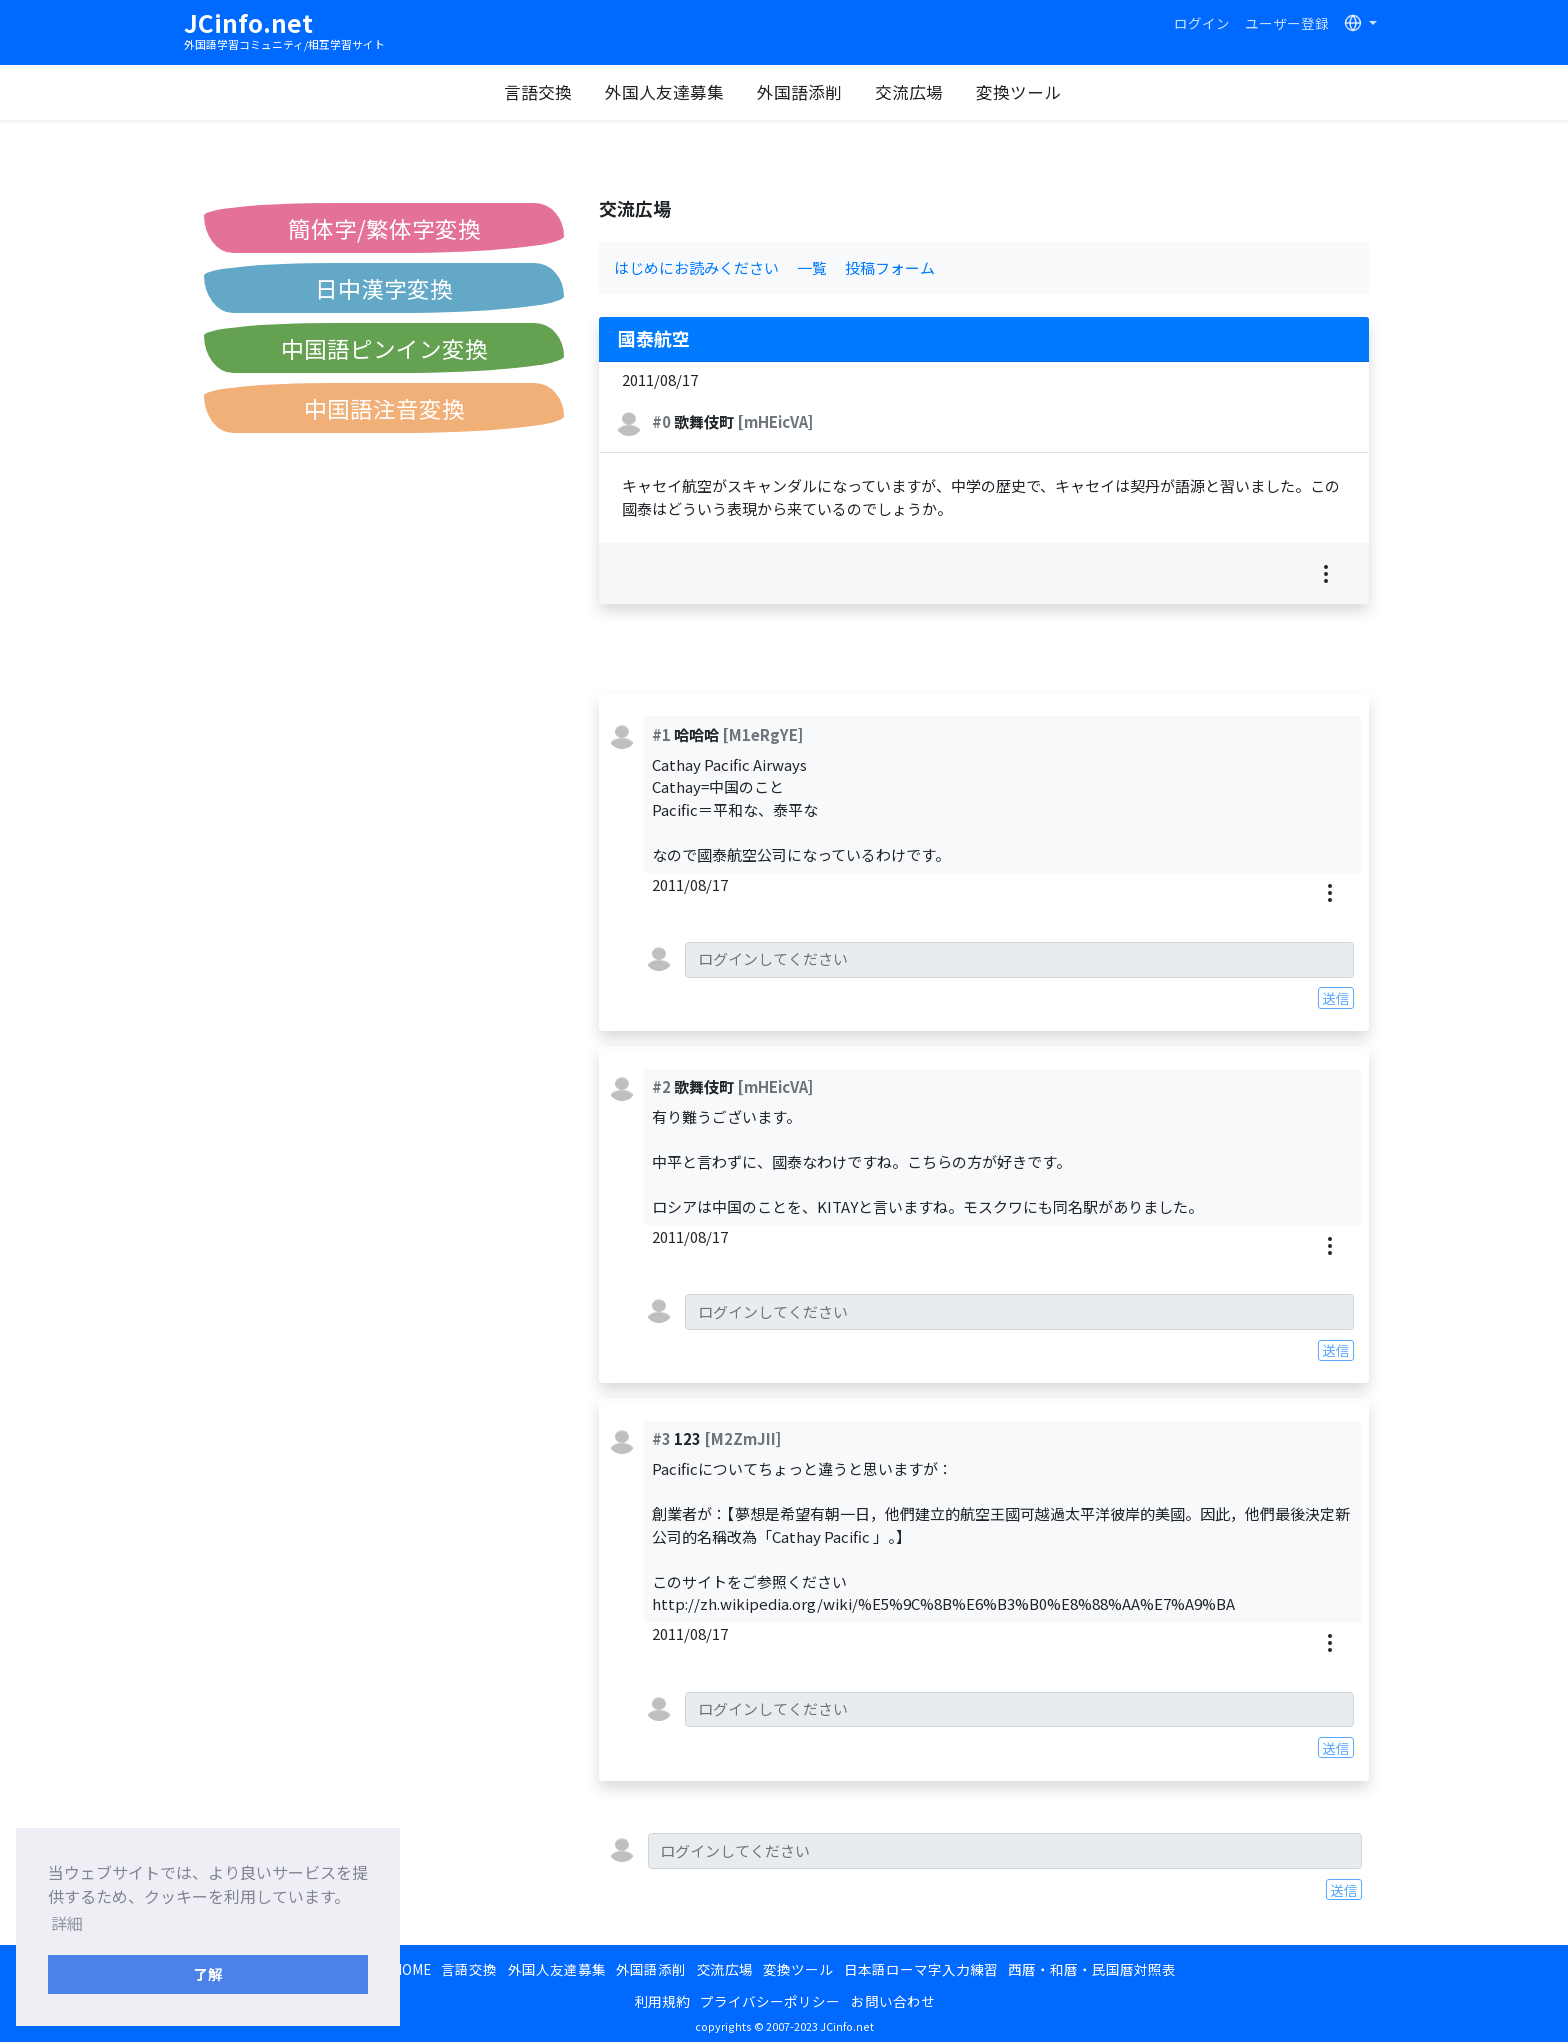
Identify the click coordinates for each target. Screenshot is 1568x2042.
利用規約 (662, 2001)
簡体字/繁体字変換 (384, 228)
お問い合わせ (893, 2001)
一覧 (812, 267)
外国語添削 (799, 92)
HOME (411, 1969)
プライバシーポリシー (770, 2001)
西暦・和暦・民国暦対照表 (1092, 1969)
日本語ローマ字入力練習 (921, 1969)
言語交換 (538, 92)
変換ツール (1018, 92)
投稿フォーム (890, 267)
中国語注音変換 (384, 408)
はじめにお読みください (696, 267)
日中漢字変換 (384, 288)
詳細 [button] (67, 1923)
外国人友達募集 (664, 92)
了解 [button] (208, 1973)
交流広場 (909, 92)
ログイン (1202, 23)
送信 (1336, 998)
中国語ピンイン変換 (384, 348)
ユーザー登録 (1287, 23)
